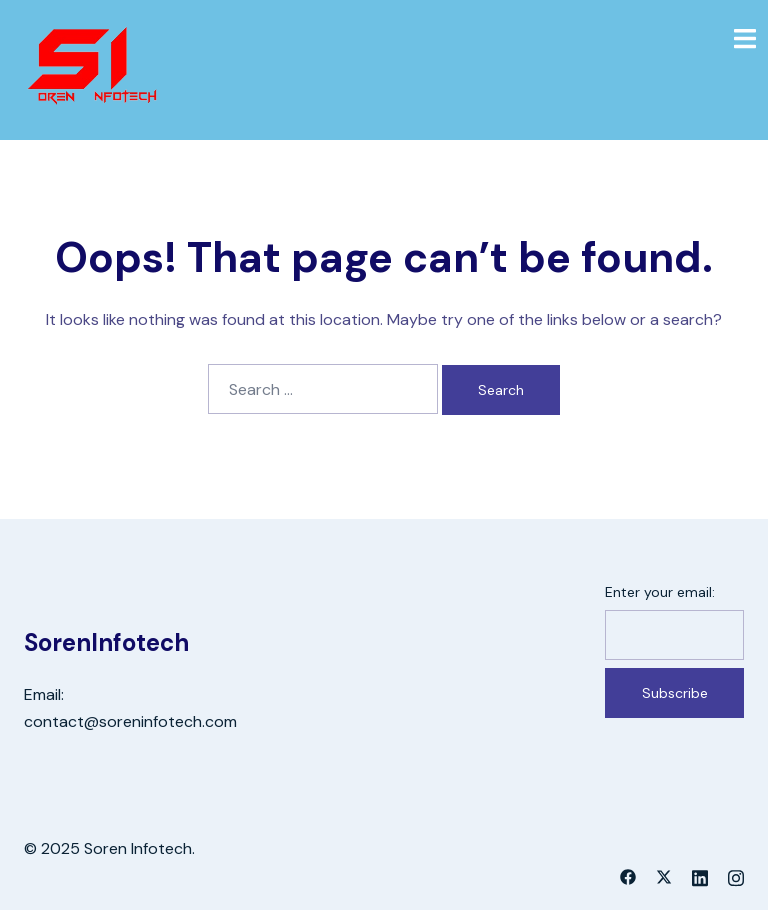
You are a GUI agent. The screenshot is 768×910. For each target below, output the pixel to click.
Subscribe (675, 693)
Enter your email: (660, 592)
